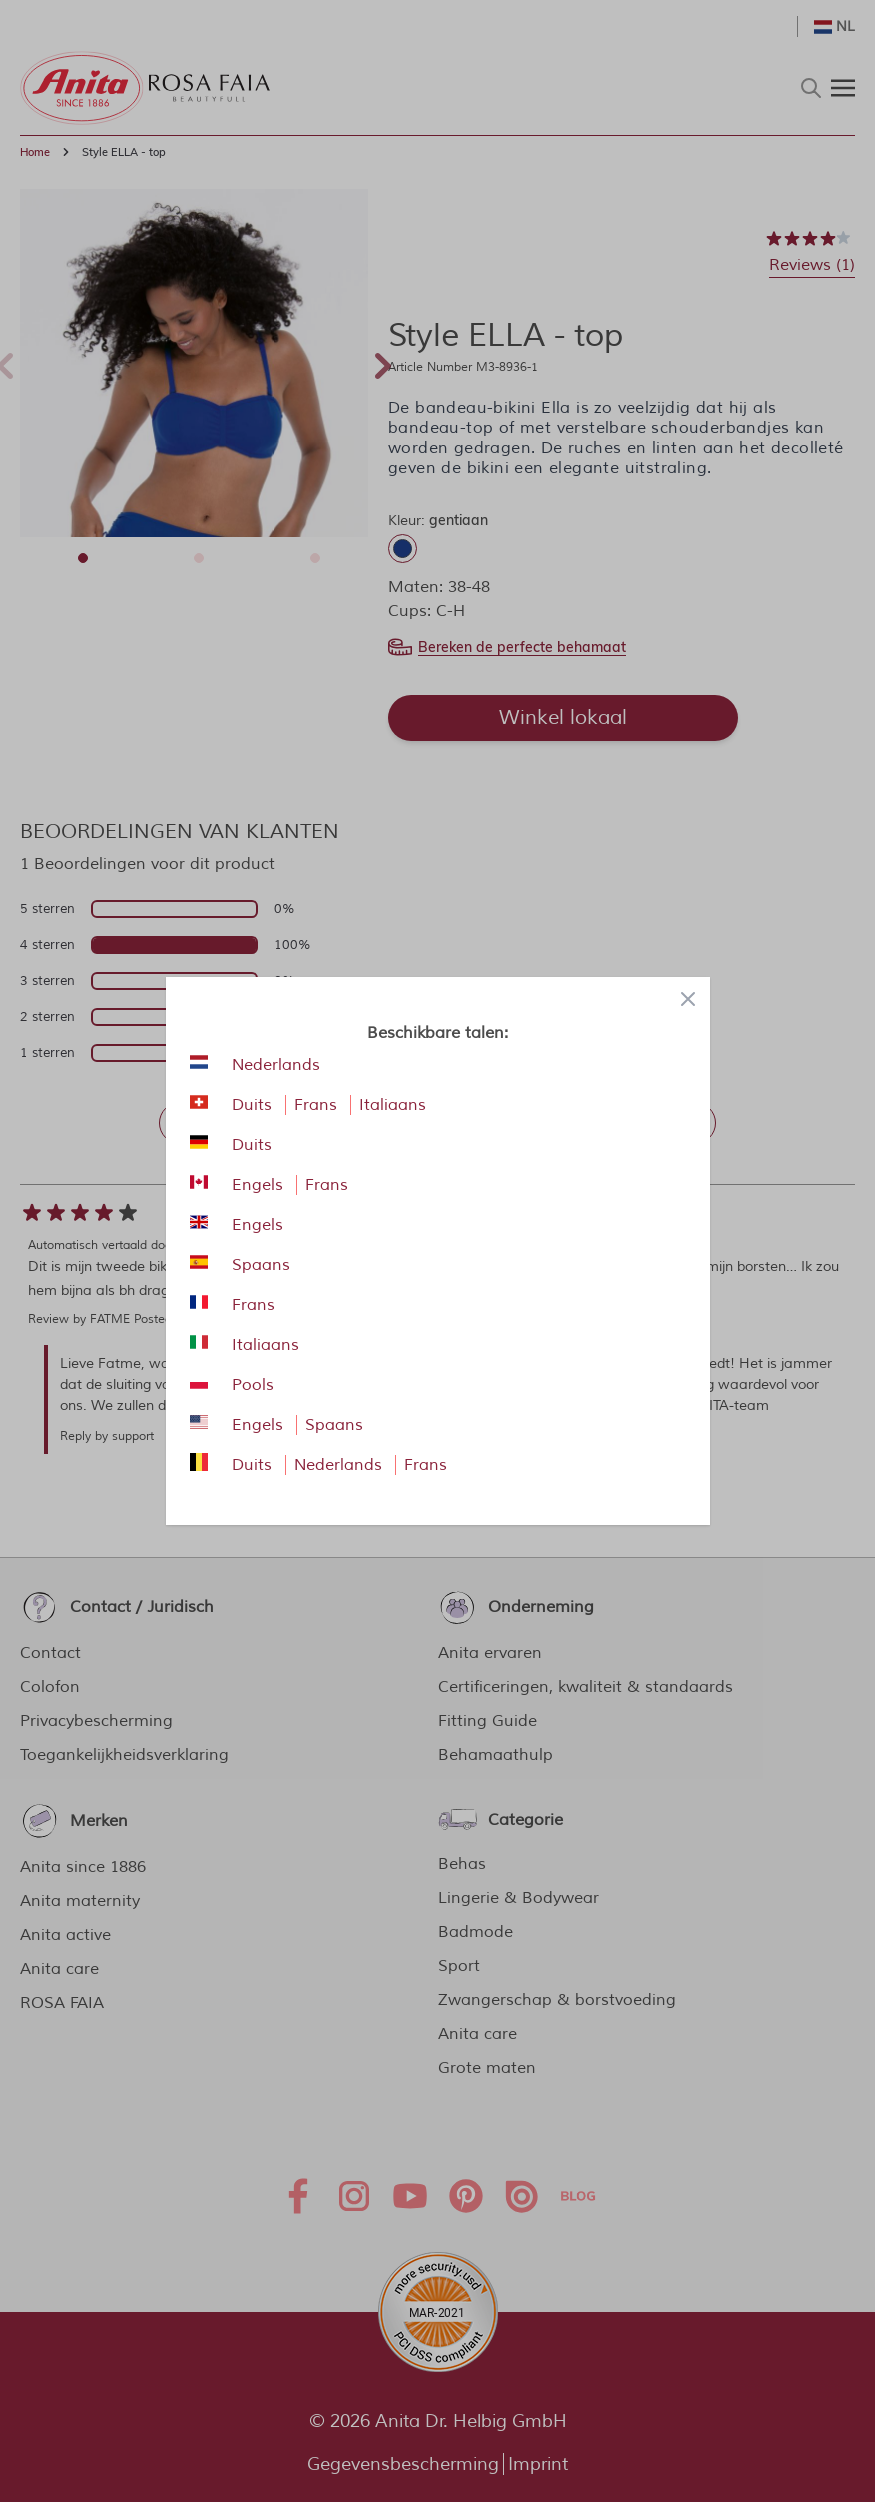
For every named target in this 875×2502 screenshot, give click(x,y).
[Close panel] (688, 999)
